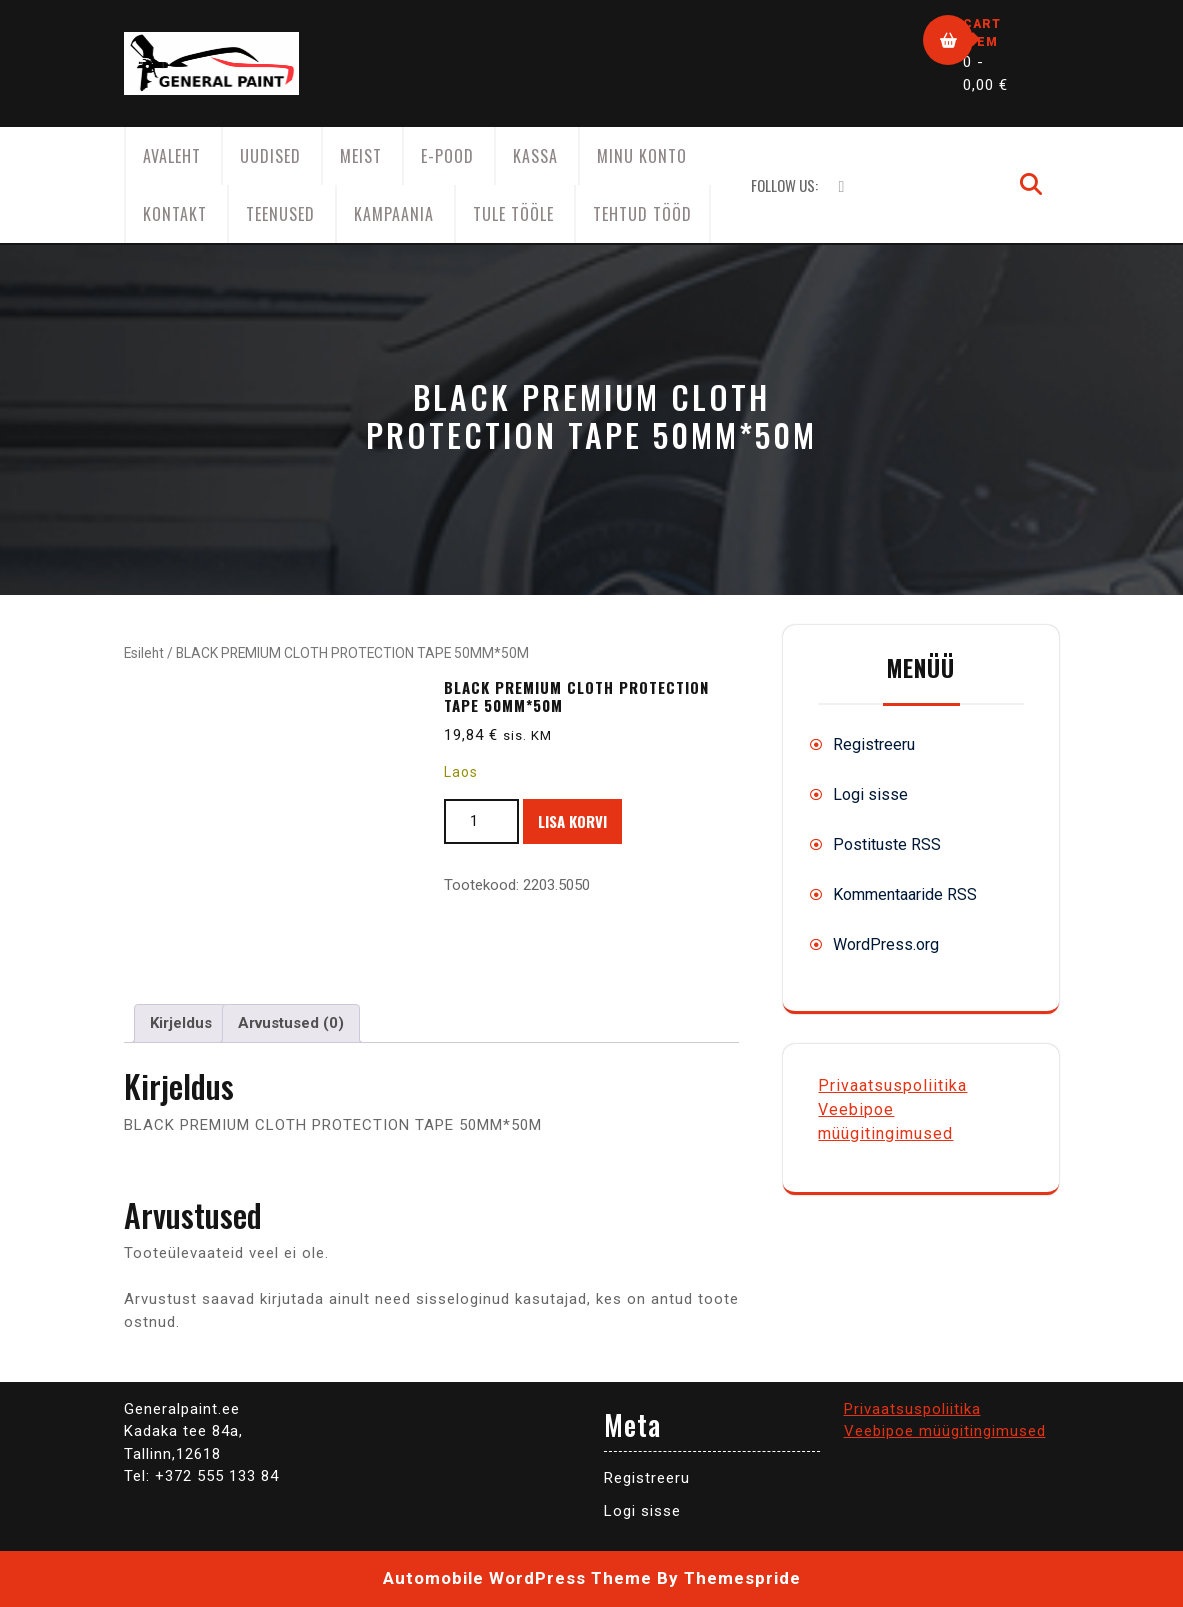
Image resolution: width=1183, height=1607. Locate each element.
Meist (361, 156)
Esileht (144, 653)
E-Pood (447, 156)
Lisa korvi (572, 821)
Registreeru (874, 744)
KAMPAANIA (394, 214)
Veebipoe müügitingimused (945, 1431)
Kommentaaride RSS (905, 894)
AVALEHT (172, 156)
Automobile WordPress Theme (517, 1578)
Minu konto (642, 156)
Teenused (280, 214)
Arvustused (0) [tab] (291, 1023)
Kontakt (175, 214)
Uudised (270, 156)
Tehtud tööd (642, 214)
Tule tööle (513, 214)
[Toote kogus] (481, 821)
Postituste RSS (887, 844)
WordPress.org (886, 944)
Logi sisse (870, 794)
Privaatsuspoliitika (892, 1085)
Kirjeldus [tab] (181, 1023)
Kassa (535, 156)
